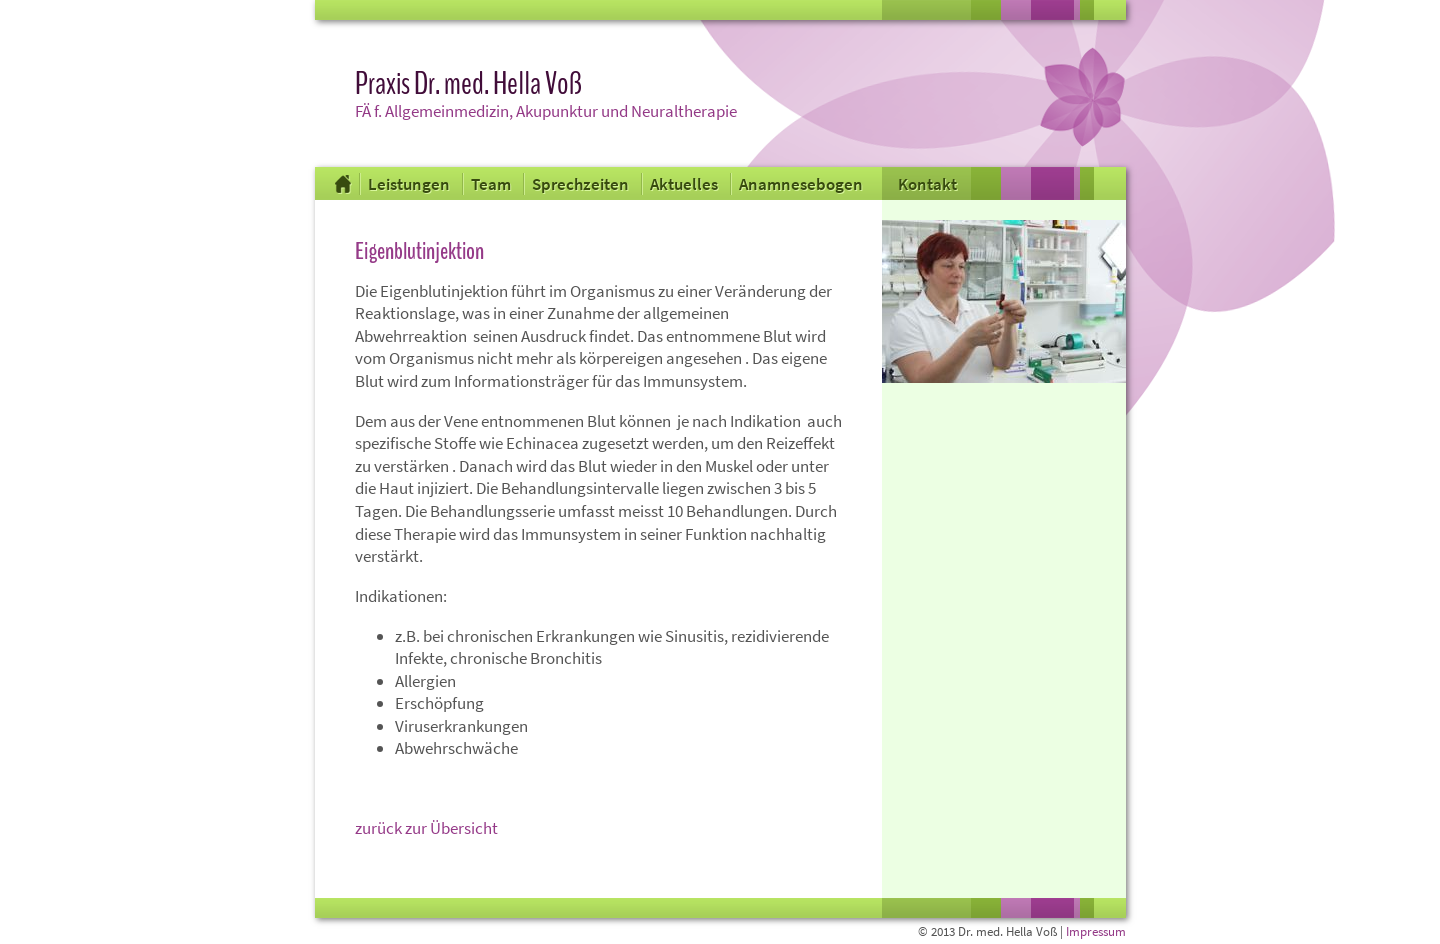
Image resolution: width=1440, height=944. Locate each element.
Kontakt (927, 184)
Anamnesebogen (801, 184)
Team (492, 184)
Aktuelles (685, 184)
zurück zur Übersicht (426, 828)
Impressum (1096, 931)
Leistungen (410, 184)
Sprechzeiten (582, 184)
